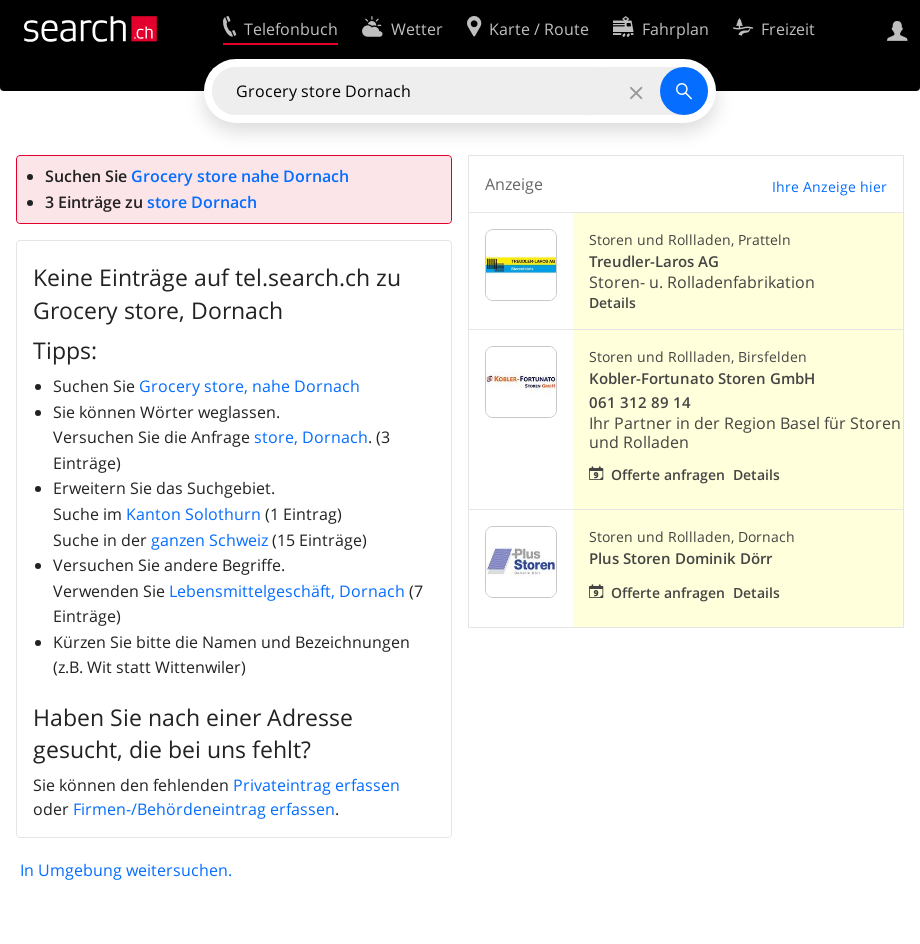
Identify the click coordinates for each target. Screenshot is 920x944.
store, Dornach (311, 437)
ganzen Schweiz (209, 540)
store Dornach (202, 202)
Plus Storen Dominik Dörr (680, 558)
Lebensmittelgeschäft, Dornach (287, 591)
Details (612, 302)
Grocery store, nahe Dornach (249, 386)
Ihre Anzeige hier (829, 186)
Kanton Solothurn (193, 514)
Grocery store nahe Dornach (240, 176)
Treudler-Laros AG (654, 261)
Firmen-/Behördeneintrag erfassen (204, 809)
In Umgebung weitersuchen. (126, 870)
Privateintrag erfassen (316, 785)
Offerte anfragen (668, 474)
